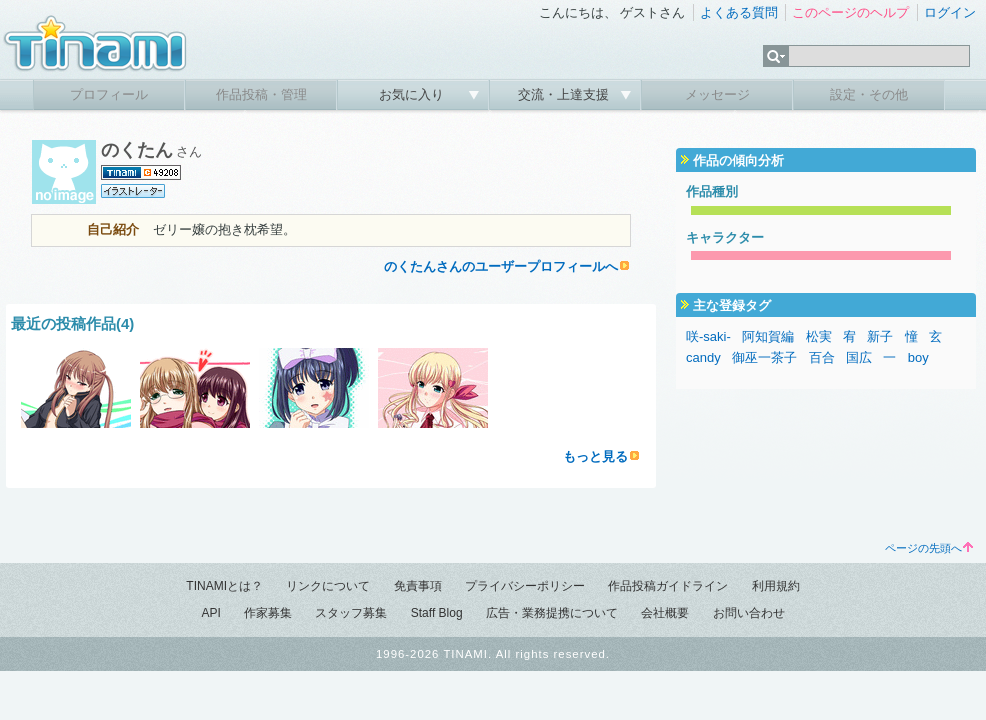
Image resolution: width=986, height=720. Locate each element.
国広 (859, 357)
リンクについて (328, 586)
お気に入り (413, 94)
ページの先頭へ (929, 548)
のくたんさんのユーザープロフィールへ (501, 266)
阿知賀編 (768, 336)
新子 (880, 336)
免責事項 (418, 586)
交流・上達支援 (565, 94)
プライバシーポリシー (525, 586)
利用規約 (776, 586)
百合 (822, 357)
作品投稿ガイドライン (668, 586)
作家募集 (268, 613)
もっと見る (595, 456)
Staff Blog (437, 613)
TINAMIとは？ (224, 586)
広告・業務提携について (552, 613)
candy (703, 357)
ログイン (950, 12)
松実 (819, 336)
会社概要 (665, 613)
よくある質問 (739, 12)
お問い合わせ (749, 613)
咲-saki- (708, 336)
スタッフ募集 (351, 613)
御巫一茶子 (764, 357)
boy (918, 357)
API (210, 613)
